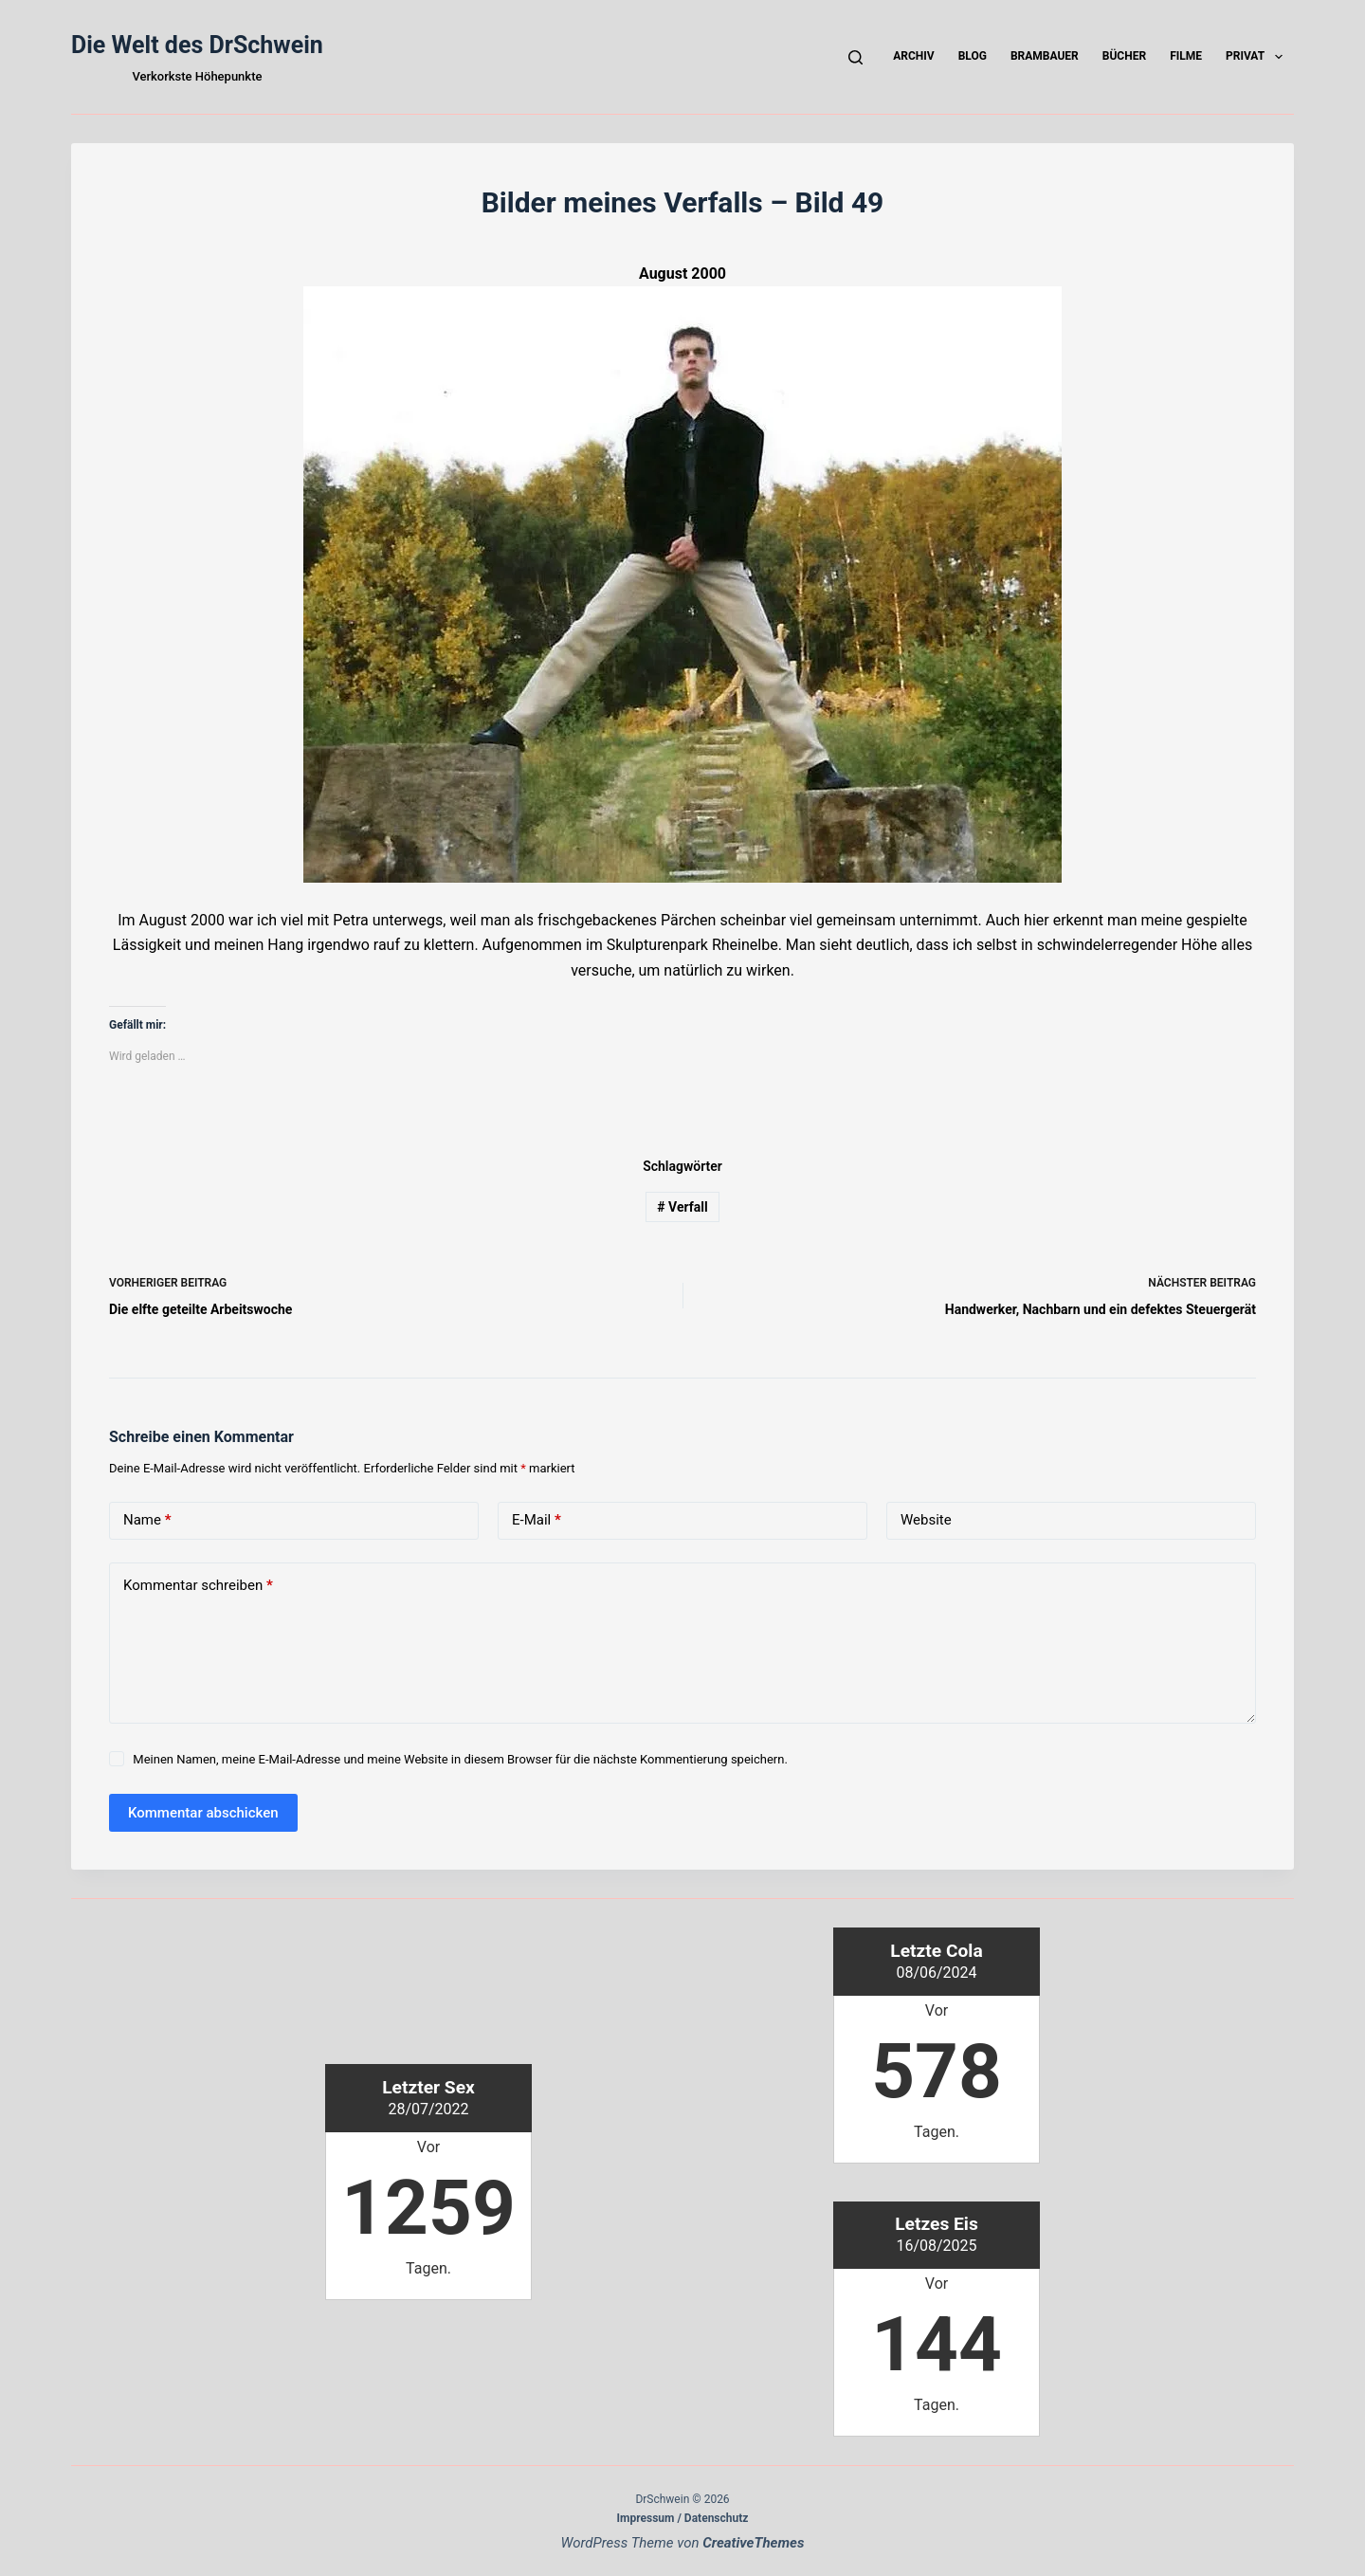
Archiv (913, 56)
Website (926, 1519)
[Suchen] (855, 57)
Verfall (682, 1207)
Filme (1186, 56)
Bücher (1124, 56)
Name (147, 1520)
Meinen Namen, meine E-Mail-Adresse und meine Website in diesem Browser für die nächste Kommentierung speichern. (460, 1759)
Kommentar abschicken (203, 1812)
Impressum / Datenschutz (683, 2518)
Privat (1258, 57)
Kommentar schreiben (198, 1586)
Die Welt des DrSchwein (197, 45)
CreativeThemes (753, 2542)
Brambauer (1044, 56)
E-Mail (536, 1520)
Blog (972, 56)
